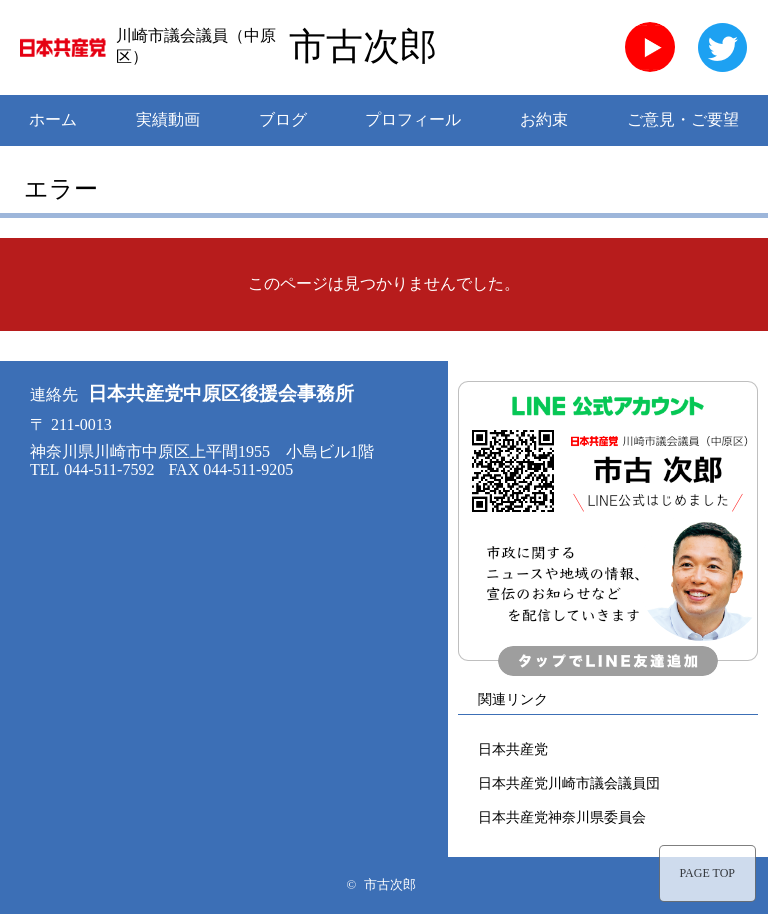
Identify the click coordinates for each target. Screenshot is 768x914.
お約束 (544, 119)
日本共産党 (513, 749)
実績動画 (168, 119)
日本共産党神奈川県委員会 (562, 817)
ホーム (53, 119)
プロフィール (413, 119)
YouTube (650, 47)
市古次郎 (363, 47)
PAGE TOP (707, 873)
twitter (722, 47)
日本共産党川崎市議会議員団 (569, 783)
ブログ (283, 119)
